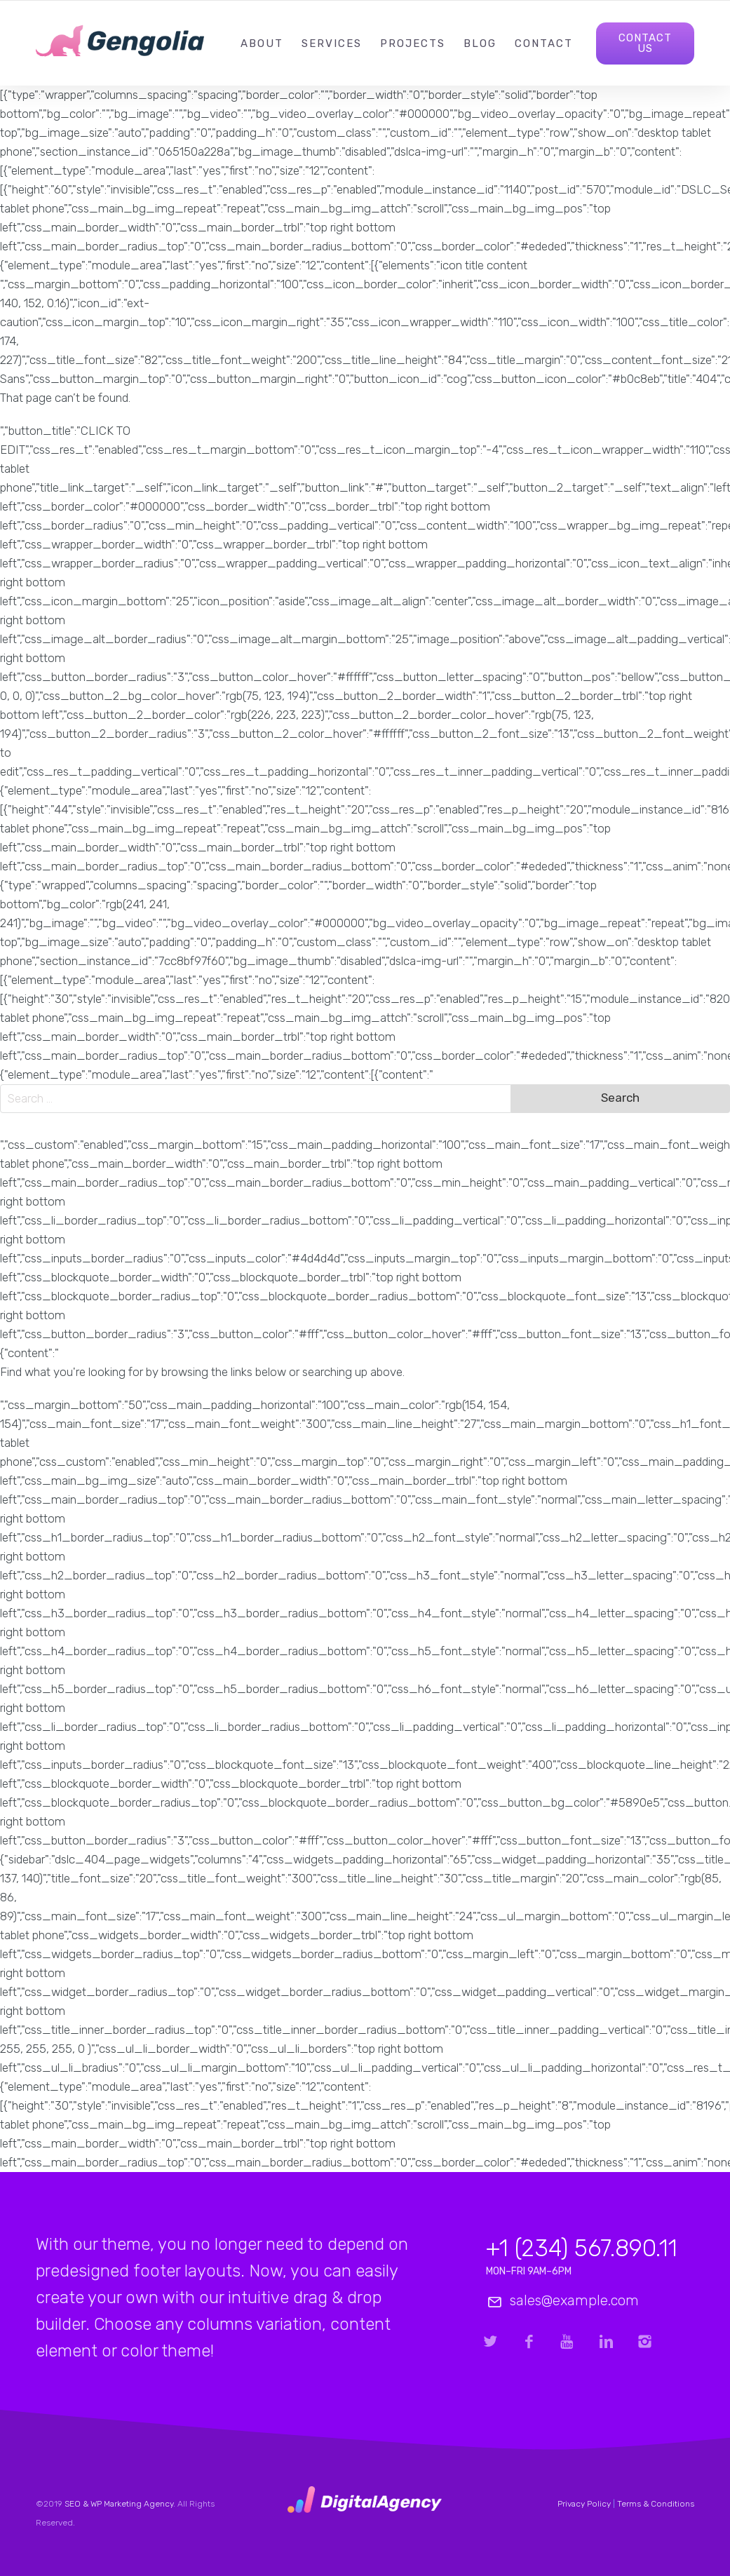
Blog (480, 43)
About (262, 43)
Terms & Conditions (655, 2504)
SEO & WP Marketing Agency (119, 2504)
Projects (412, 43)
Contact (544, 43)
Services (332, 43)
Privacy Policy (584, 2504)
